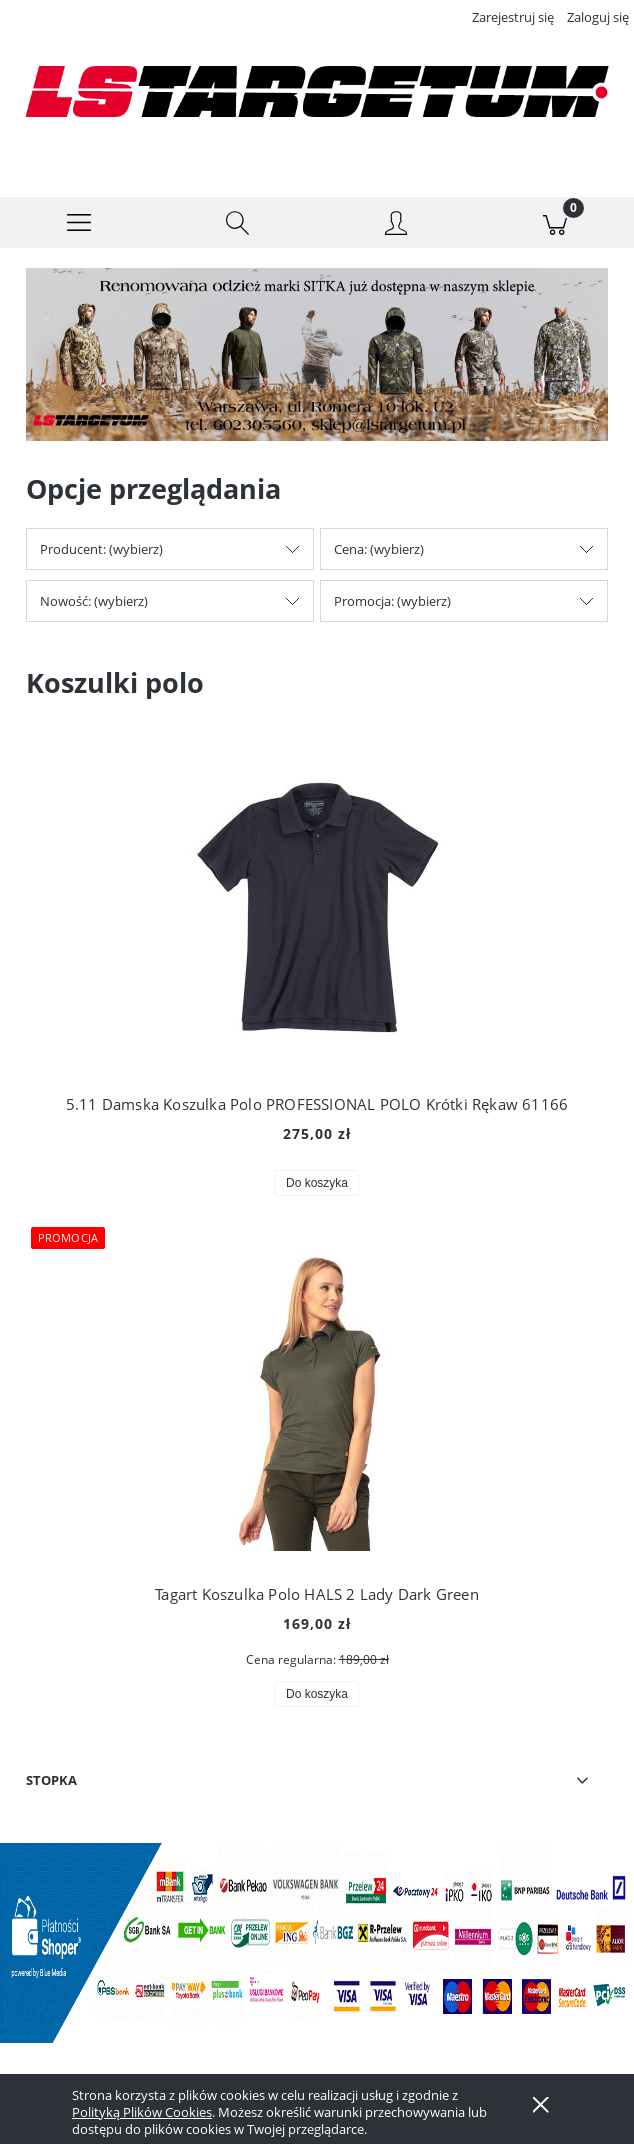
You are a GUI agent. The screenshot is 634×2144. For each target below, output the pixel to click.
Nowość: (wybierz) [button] (94, 601)
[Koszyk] (555, 223)
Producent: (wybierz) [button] (101, 549)
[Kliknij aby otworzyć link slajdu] (314, 355)
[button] (79, 223)
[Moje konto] (396, 226)
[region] (317, 355)
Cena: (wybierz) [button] (379, 549)
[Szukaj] (238, 223)
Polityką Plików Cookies (142, 2112)
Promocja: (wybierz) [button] (392, 601)
